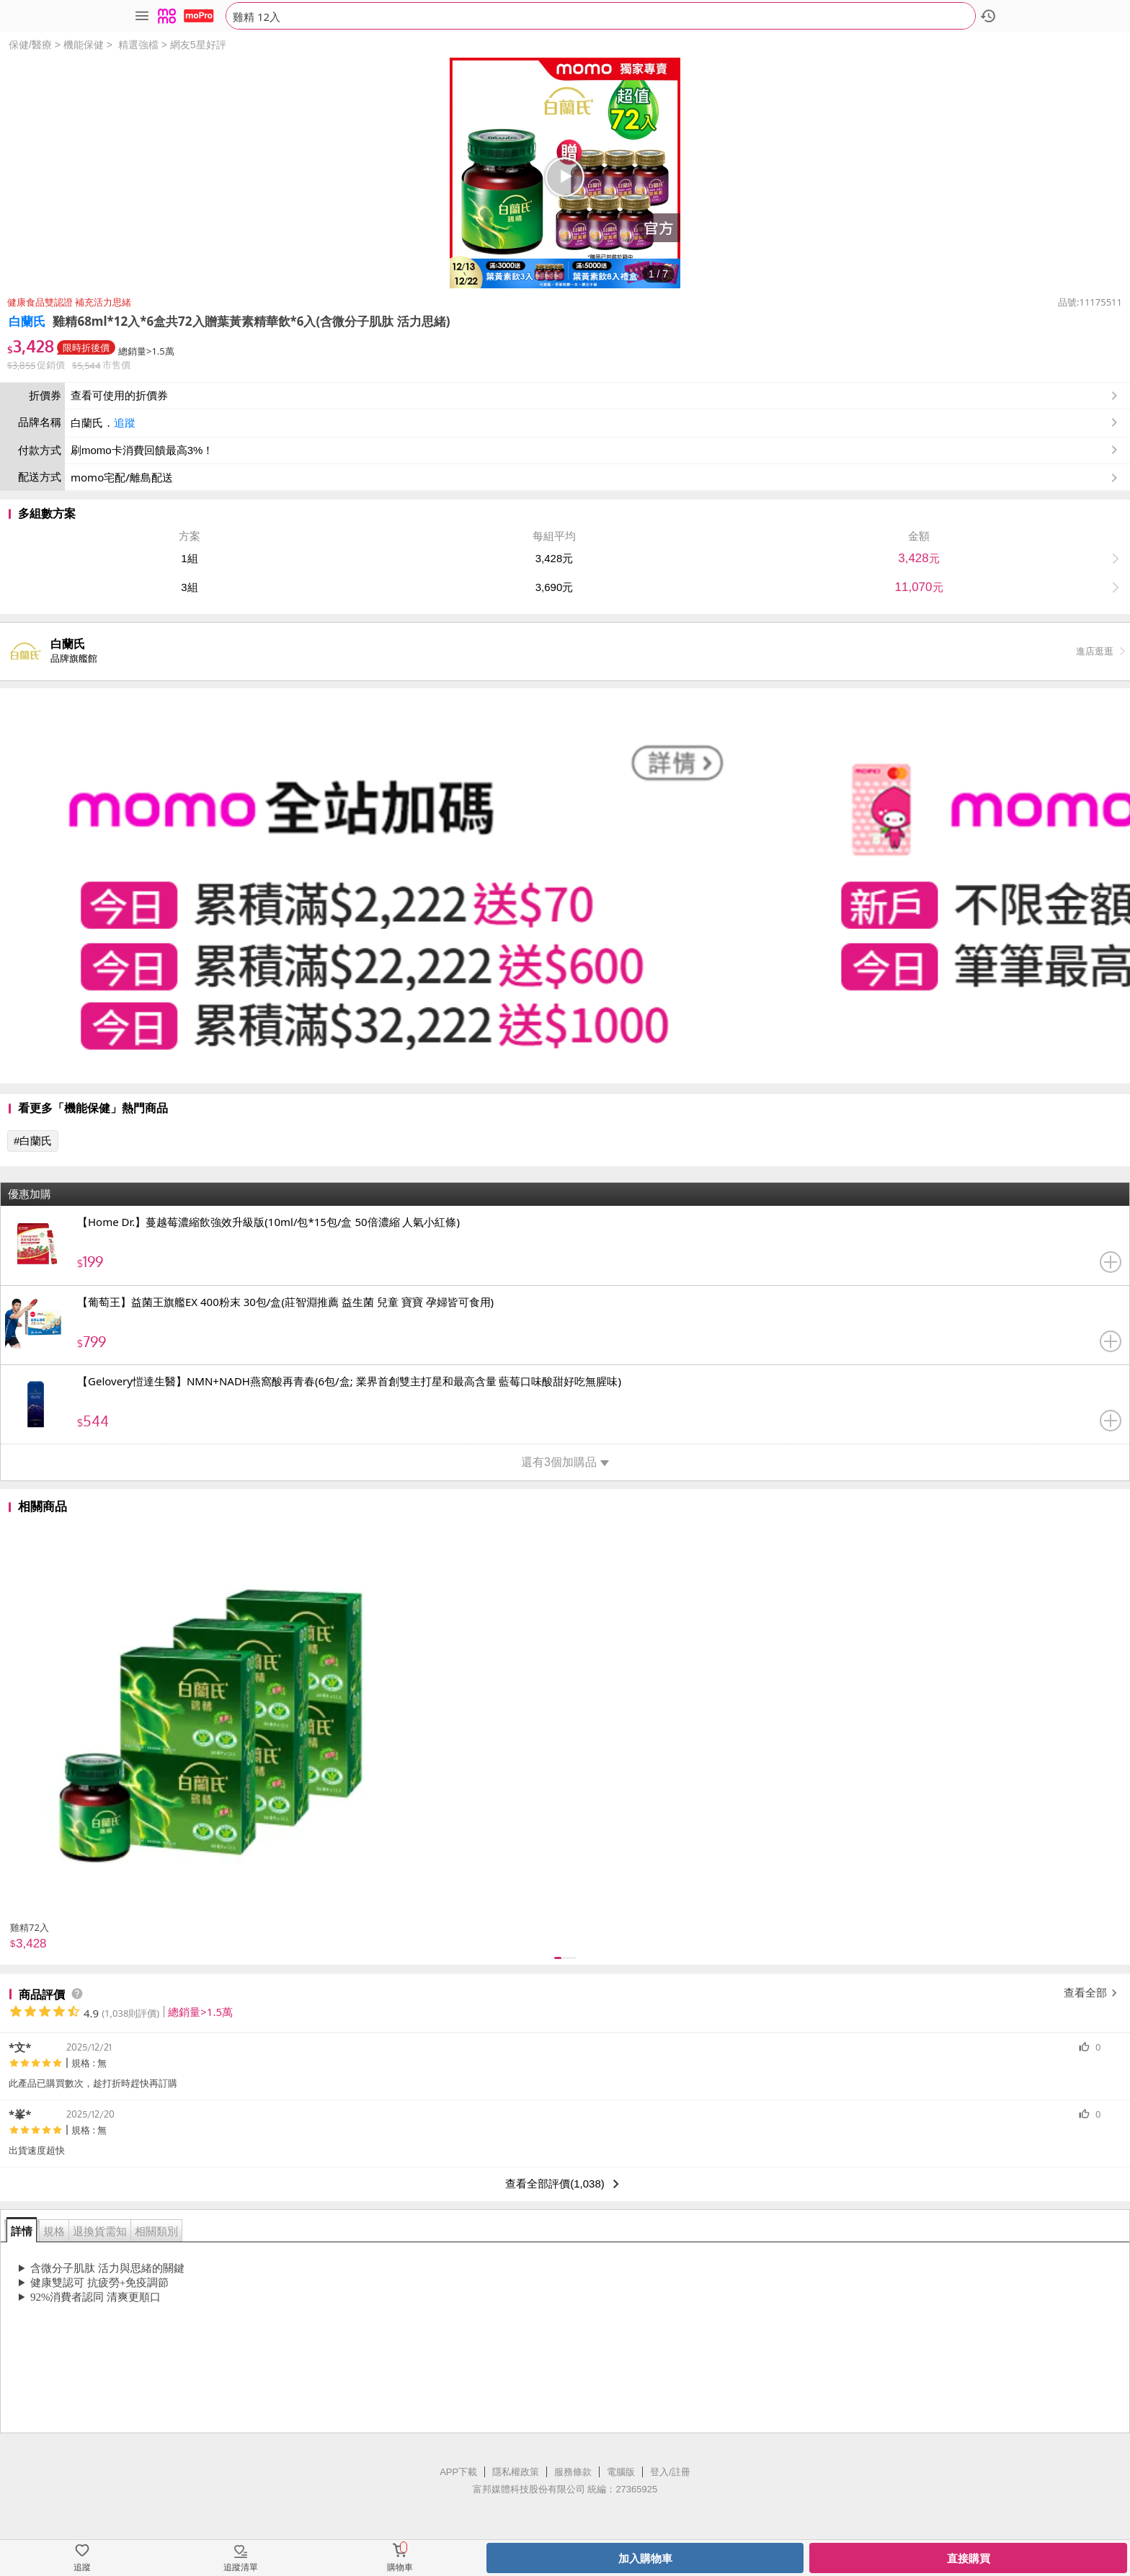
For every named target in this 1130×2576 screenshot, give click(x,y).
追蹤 (124, 423)
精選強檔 (138, 44)
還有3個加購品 (565, 1462)
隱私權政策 (515, 2471)
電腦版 (621, 2471)
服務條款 (573, 2471)
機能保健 (83, 44)
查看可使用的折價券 (596, 395)
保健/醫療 (30, 44)
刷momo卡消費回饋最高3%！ (142, 450)
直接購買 (968, 2558)
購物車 (400, 2567)
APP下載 (458, 2471)
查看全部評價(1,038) (565, 2184)
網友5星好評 (198, 44)
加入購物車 (645, 2558)
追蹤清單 (240, 2567)
